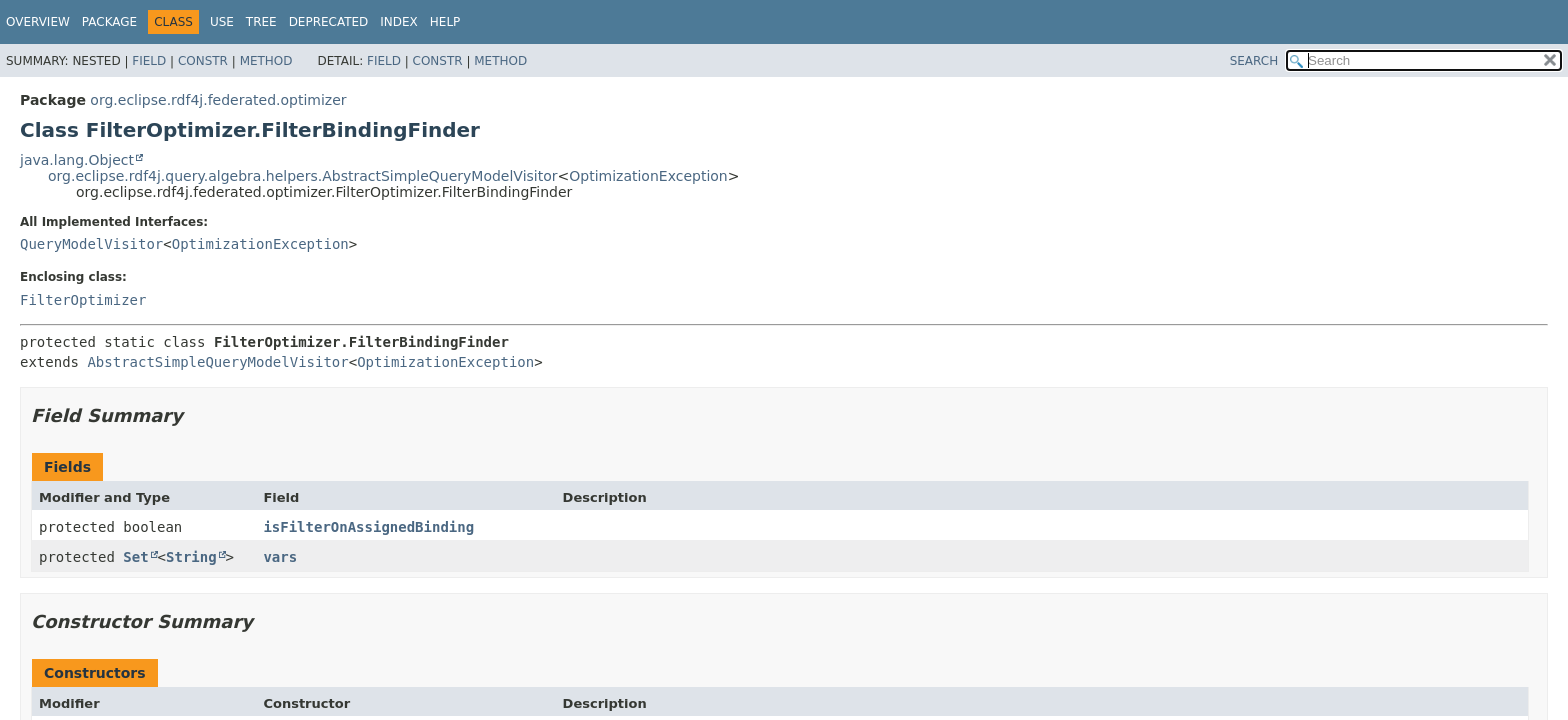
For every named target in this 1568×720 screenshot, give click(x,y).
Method (266, 61)
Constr (203, 61)
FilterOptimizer (83, 300)
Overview (38, 22)
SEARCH (1254, 61)
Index (399, 22)
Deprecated (329, 22)
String (191, 557)
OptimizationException (648, 176)
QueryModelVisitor (91, 244)
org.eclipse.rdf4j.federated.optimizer (218, 100)
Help (445, 22)
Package (109, 22)
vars (280, 557)
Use (222, 22)
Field (149, 61)
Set (135, 557)
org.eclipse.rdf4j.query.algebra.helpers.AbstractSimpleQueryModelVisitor (303, 176)
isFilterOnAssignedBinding (368, 527)
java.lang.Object (77, 160)
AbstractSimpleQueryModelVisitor (217, 362)
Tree (261, 22)
